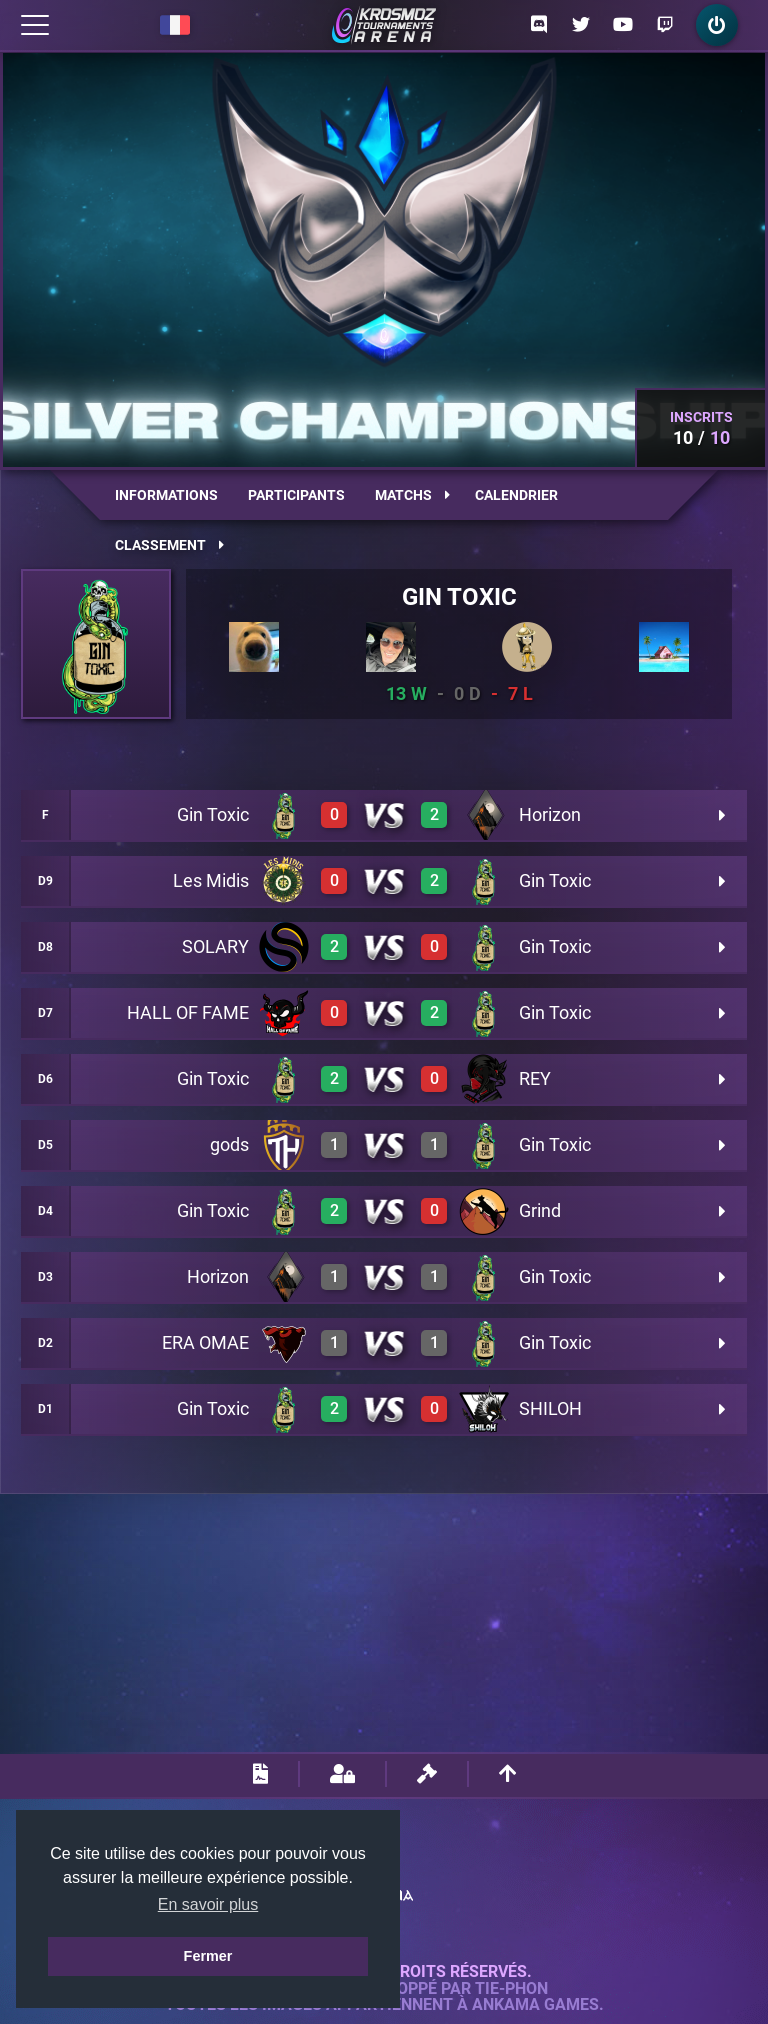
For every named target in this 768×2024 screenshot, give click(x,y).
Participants (296, 495)
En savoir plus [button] (208, 1904)
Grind (540, 1210)
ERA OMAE (205, 1342)
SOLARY (215, 946)
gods (229, 1144)
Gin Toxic (459, 597)
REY (535, 1078)
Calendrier (516, 495)
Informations (166, 495)
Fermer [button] (208, 1956)
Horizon (550, 814)
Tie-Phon (511, 1989)
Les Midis (211, 880)
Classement (169, 545)
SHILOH (550, 1408)
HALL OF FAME (188, 1012)
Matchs (412, 495)
